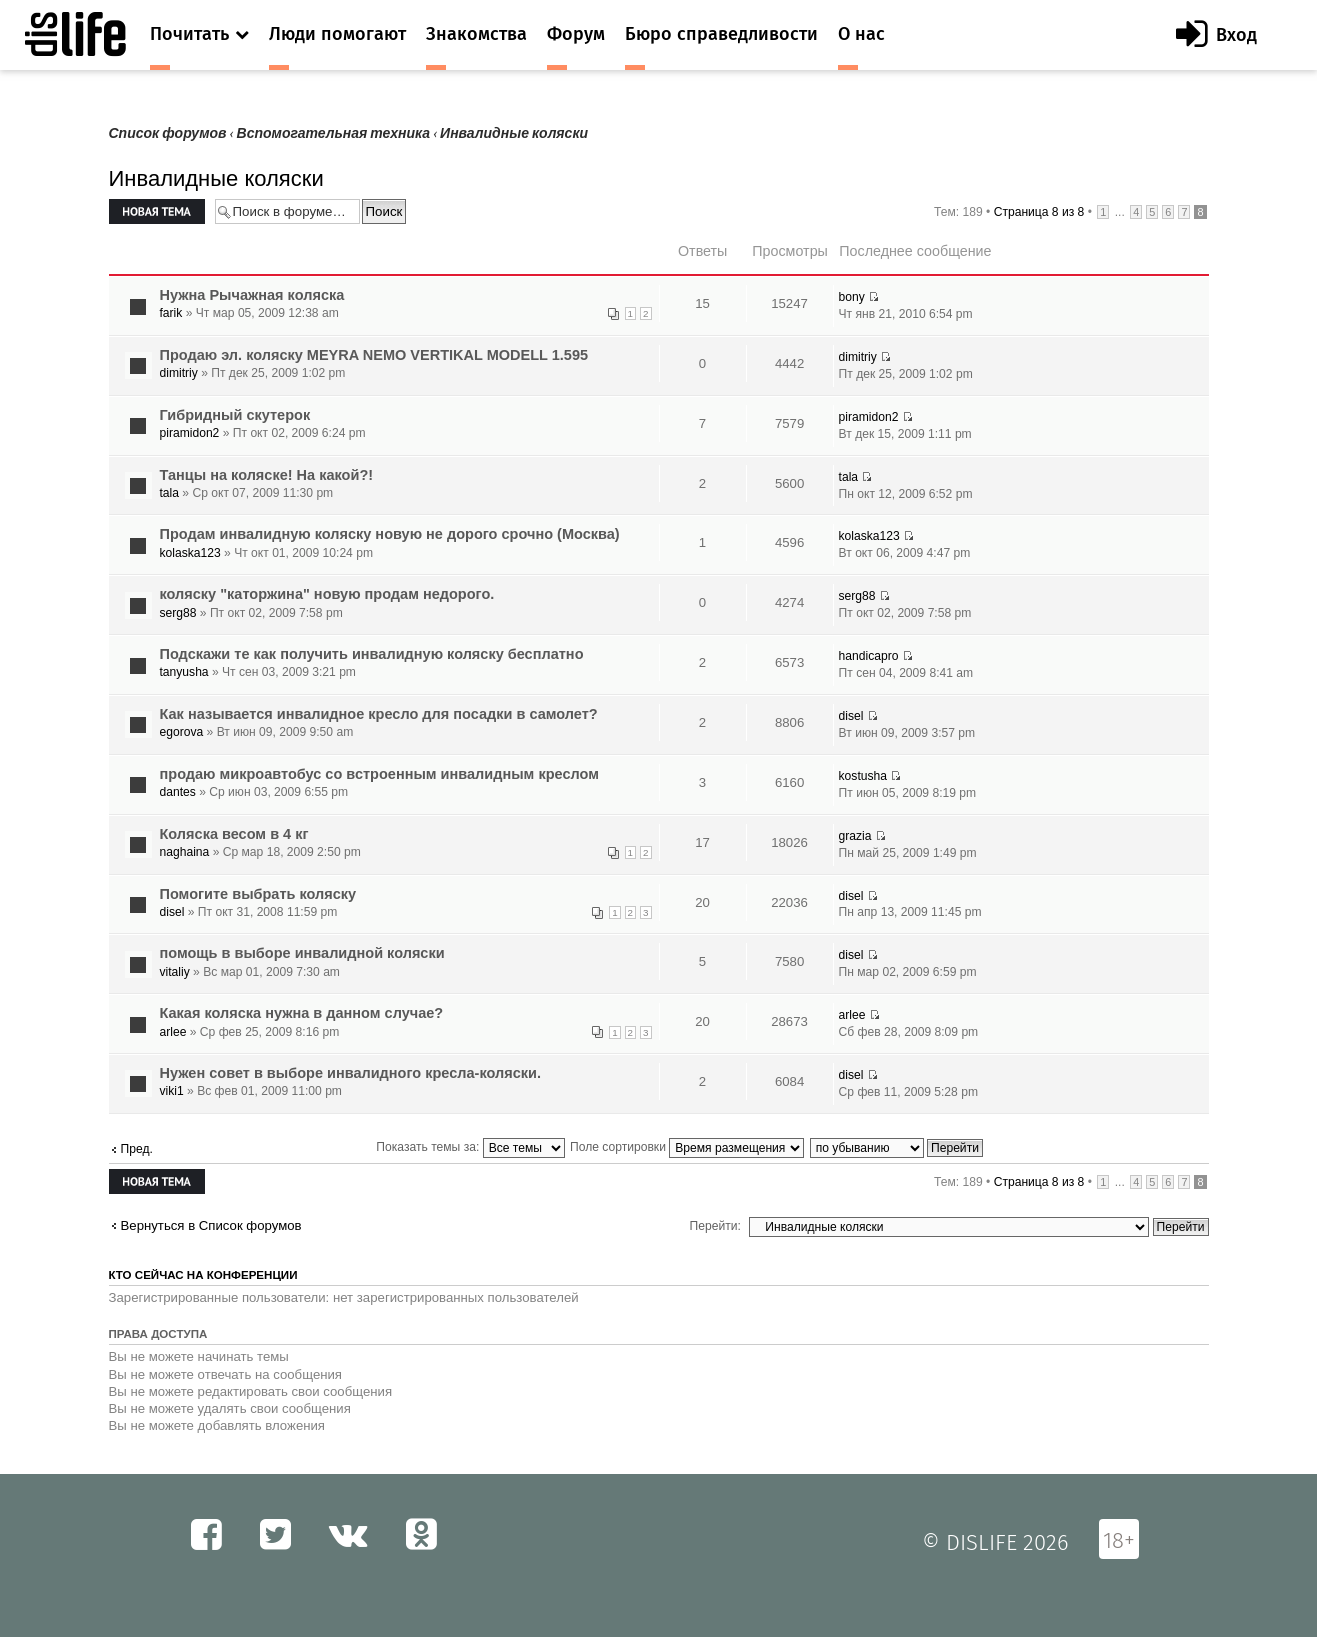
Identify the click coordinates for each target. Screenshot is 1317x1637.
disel (851, 716)
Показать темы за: (470, 1147)
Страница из (1039, 212)
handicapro (869, 656)
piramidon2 (190, 433)
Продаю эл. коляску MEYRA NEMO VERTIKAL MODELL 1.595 (374, 355)
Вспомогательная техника (334, 133)
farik (171, 313)
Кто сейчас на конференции (203, 1275)
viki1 (172, 1091)
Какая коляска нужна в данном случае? (302, 1013)
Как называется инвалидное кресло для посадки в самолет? (379, 714)
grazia (855, 836)
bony (852, 297)
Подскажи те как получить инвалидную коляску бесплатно (372, 654)
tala (170, 493)
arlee (173, 1032)
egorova (182, 732)
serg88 (178, 613)
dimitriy (179, 373)
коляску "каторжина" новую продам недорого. (327, 594)
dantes (178, 792)
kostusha (863, 776)
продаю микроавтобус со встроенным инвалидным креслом (379, 774)
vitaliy (175, 972)
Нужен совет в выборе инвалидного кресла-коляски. (351, 1073)
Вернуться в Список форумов (211, 1225)
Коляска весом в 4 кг (234, 834)
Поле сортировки (687, 1147)
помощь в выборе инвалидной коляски (302, 953)
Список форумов (168, 133)
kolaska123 (190, 553)
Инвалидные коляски (514, 133)
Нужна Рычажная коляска (252, 295)
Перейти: (715, 1226)
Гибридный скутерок (235, 415)
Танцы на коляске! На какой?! (267, 475)
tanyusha (184, 672)
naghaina (185, 852)
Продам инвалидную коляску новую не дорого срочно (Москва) (390, 534)
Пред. (137, 1149)
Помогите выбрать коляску (258, 894)
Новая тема (157, 211)
